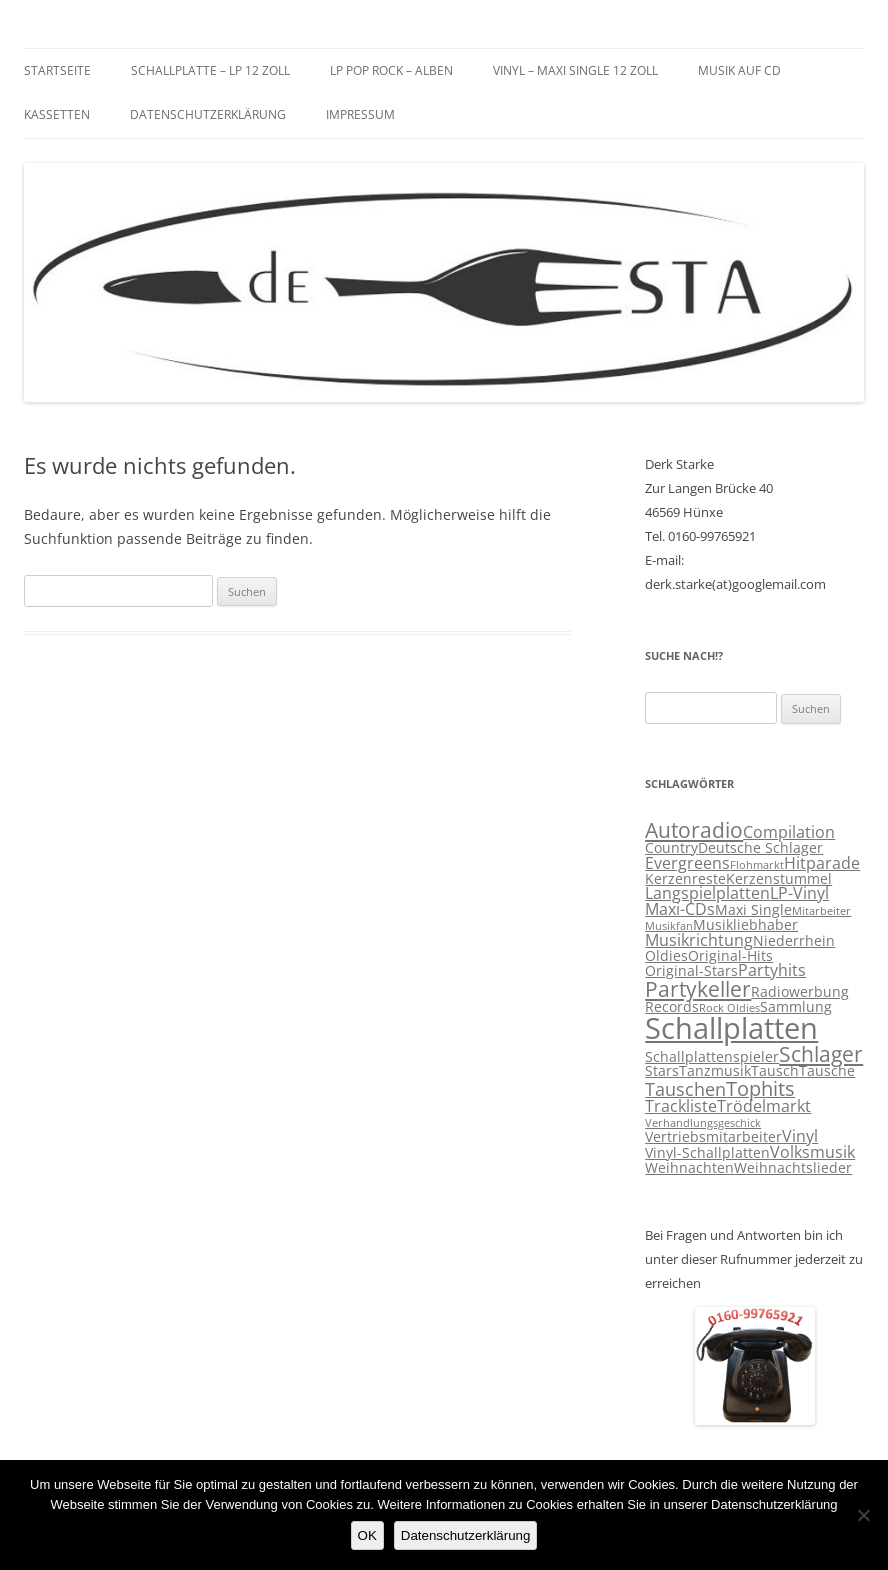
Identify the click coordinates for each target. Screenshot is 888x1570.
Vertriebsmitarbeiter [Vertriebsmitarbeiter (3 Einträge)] (713, 1137)
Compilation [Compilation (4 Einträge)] (789, 832)
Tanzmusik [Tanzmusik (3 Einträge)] (715, 1071)
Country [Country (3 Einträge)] (671, 848)
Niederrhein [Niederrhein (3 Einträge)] (794, 941)
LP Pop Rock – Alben (391, 70)
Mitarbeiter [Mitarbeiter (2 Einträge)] (821, 911)
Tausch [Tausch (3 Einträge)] (775, 1071)
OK (367, 1535)
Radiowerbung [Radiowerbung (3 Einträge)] (800, 992)
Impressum (360, 114)
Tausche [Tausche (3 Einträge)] (827, 1071)
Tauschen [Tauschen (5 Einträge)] (685, 1089)
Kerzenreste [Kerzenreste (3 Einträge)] (685, 879)
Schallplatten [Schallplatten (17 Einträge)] (731, 1028)
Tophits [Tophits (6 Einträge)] (760, 1088)
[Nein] (863, 1515)
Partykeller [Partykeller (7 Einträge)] (698, 989)
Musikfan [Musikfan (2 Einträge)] (669, 926)
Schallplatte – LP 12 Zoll (210, 70)
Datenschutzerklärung (208, 114)
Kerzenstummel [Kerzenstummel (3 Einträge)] (779, 879)
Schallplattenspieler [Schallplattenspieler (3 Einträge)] (712, 1057)
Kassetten (57, 114)
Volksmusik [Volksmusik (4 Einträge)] (812, 1152)
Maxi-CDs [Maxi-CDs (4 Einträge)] (680, 909)
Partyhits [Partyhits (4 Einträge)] (772, 970)
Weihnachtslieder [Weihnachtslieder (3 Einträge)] (793, 1168)
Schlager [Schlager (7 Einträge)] (821, 1054)
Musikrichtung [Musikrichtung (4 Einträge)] (699, 940)
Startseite (57, 70)
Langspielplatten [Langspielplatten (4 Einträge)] (707, 893)
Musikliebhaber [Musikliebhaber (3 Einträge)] (745, 925)
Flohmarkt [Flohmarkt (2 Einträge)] (757, 865)
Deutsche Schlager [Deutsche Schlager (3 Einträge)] (760, 848)
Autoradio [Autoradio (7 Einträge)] (694, 830)
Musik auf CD (739, 70)
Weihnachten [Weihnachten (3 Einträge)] (689, 1168)
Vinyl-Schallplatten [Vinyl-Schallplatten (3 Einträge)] (707, 1153)
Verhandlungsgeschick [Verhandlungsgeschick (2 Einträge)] (703, 1123)
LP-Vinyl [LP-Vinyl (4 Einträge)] (799, 893)
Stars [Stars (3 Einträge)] (662, 1071)
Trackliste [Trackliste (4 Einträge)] (681, 1106)
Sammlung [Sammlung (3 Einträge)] (796, 1007)
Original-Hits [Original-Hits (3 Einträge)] (730, 956)
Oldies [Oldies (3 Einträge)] (666, 956)
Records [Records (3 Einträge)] (672, 1007)
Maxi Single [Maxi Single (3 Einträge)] (753, 910)
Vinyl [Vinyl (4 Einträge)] (800, 1136)
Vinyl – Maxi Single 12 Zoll (575, 70)
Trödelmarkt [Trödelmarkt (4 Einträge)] (764, 1106)
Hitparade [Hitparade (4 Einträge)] (822, 863)
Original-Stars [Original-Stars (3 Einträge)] (691, 971)
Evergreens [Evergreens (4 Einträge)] (687, 863)
